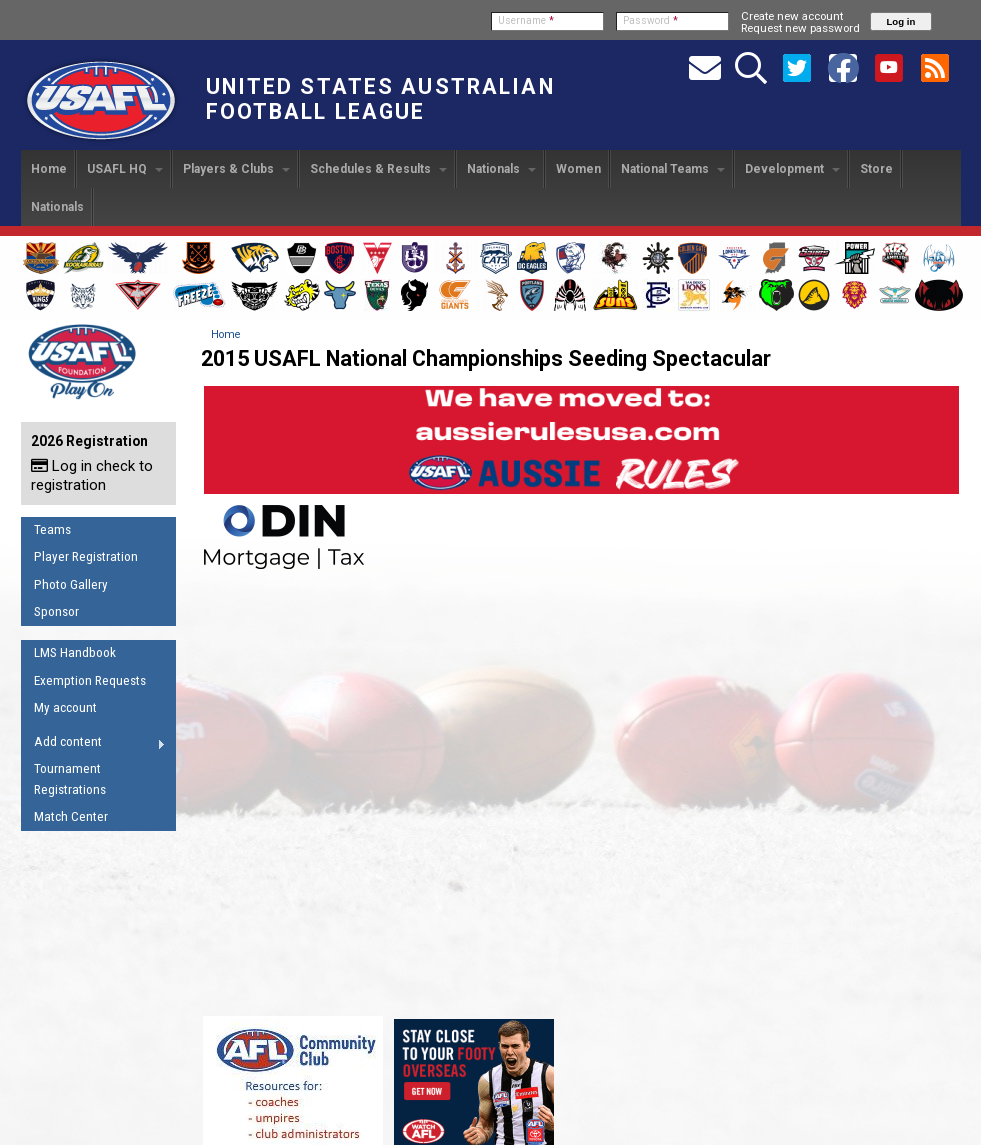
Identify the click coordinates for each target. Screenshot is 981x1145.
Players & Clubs (236, 169)
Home (49, 169)
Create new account (792, 16)
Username (526, 20)
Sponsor (56, 611)
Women (578, 169)
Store (876, 169)
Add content (93, 745)
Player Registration (86, 556)
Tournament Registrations (70, 779)
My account (65, 707)
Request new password (800, 28)
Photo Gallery (71, 584)
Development (792, 169)
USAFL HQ (125, 169)
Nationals (501, 169)
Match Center (71, 816)
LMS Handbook (75, 652)
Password (650, 20)
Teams (52, 529)
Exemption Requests (90, 680)
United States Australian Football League (380, 99)
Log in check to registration (92, 475)
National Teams (673, 169)
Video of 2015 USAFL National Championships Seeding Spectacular (581, 791)
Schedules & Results (378, 169)
